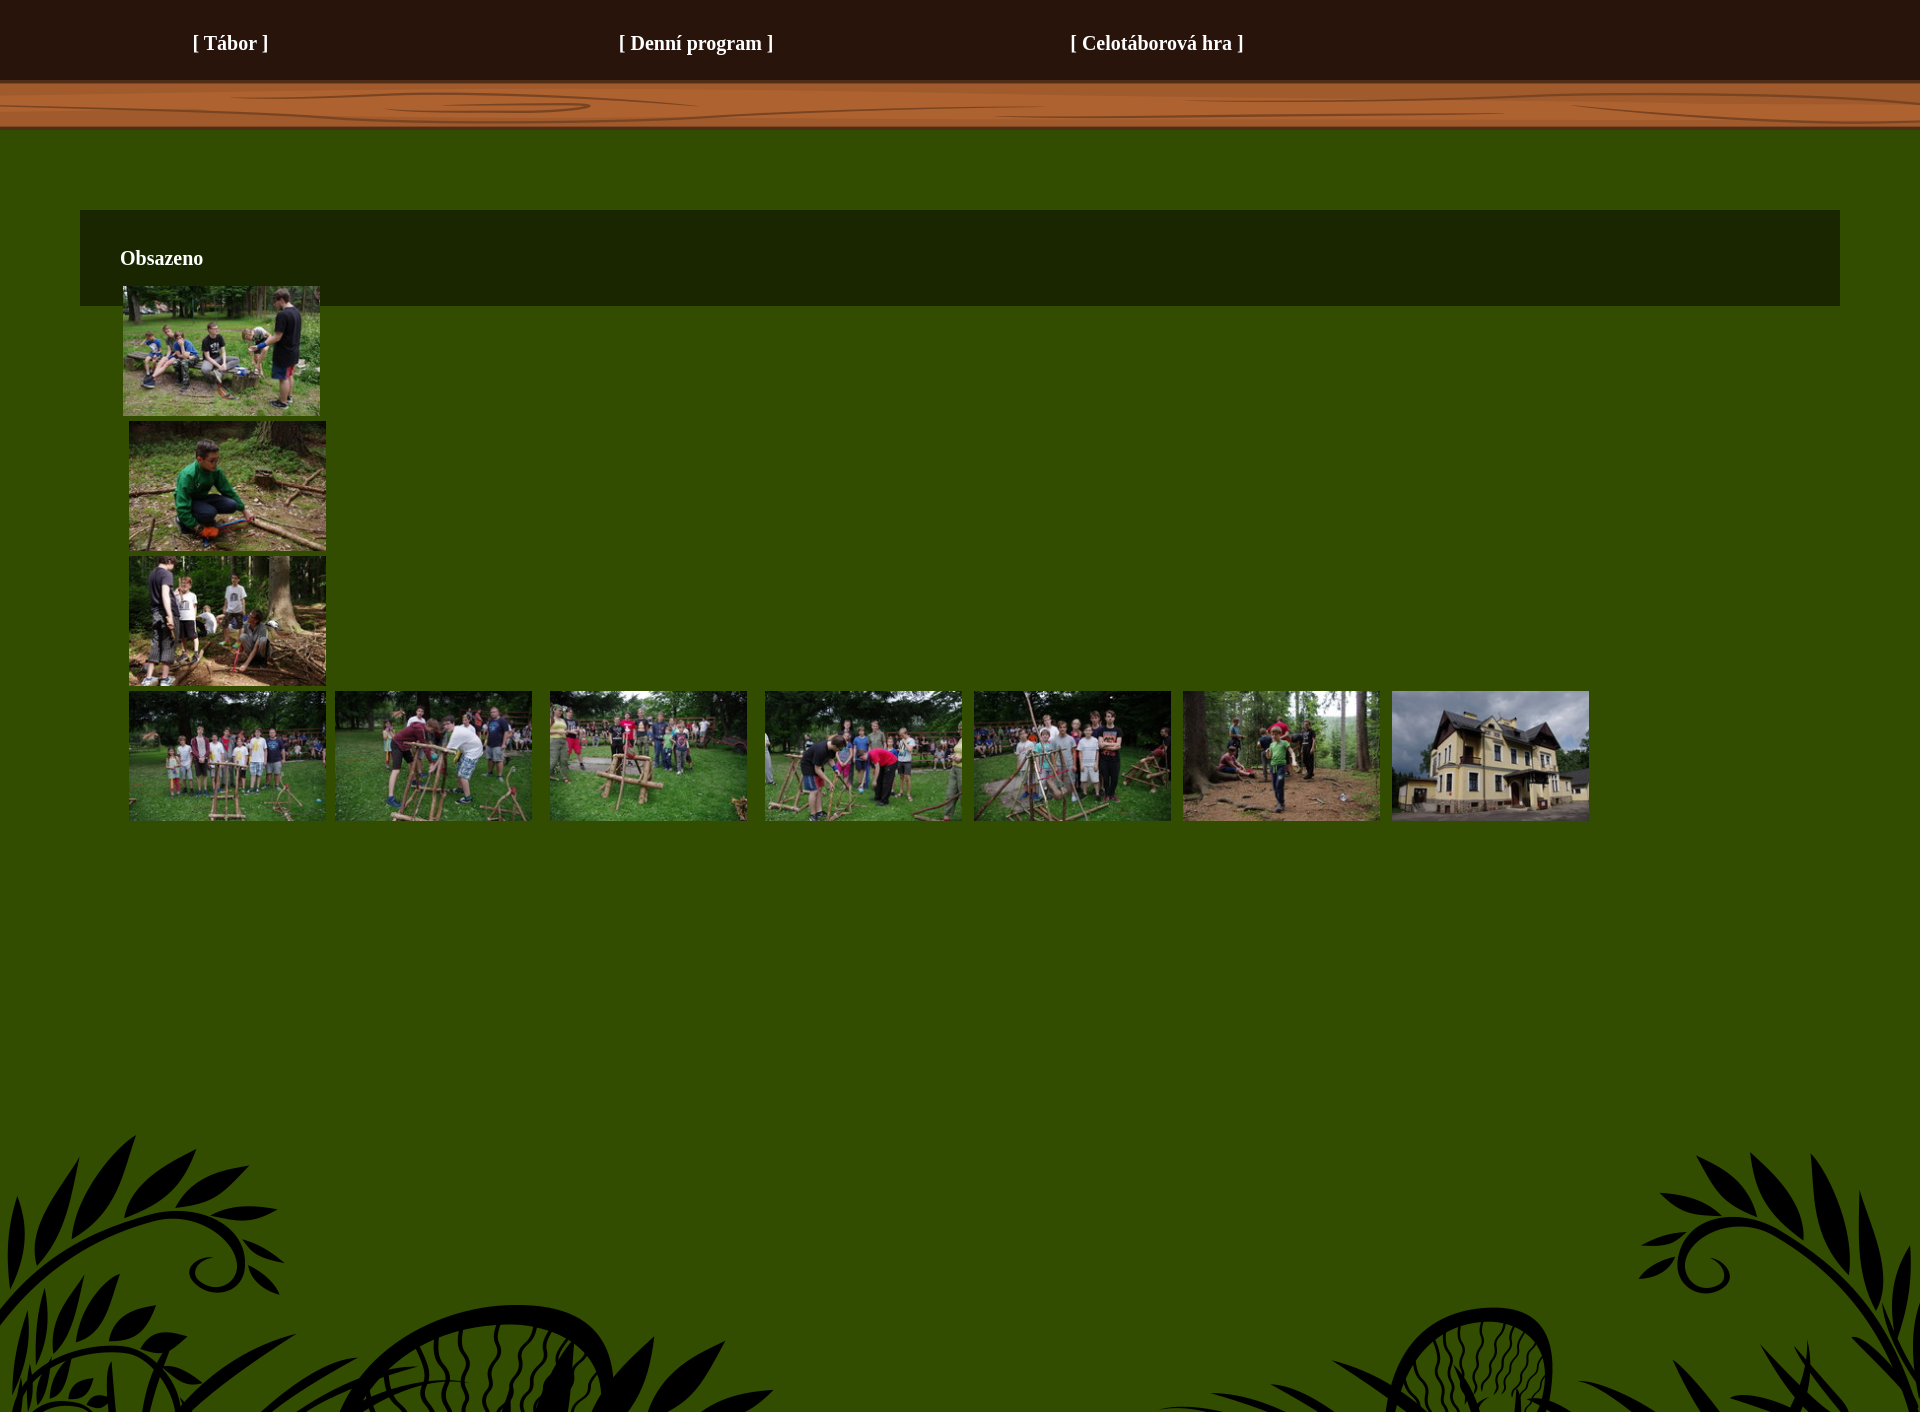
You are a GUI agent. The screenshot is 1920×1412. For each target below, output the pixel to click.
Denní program (696, 43)
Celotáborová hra (1157, 43)
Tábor (230, 43)
